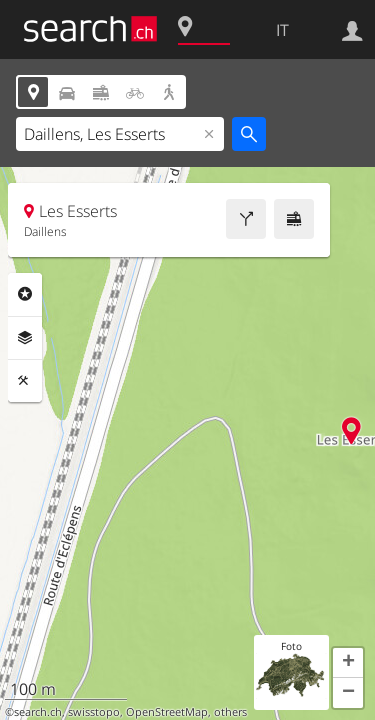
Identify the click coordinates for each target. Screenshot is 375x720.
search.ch (38, 712)
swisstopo (94, 712)
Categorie (25, 294)
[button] (348, 663)
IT (282, 30)
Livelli (25, 338)
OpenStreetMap (167, 712)
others (230, 712)
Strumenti (25, 381)
